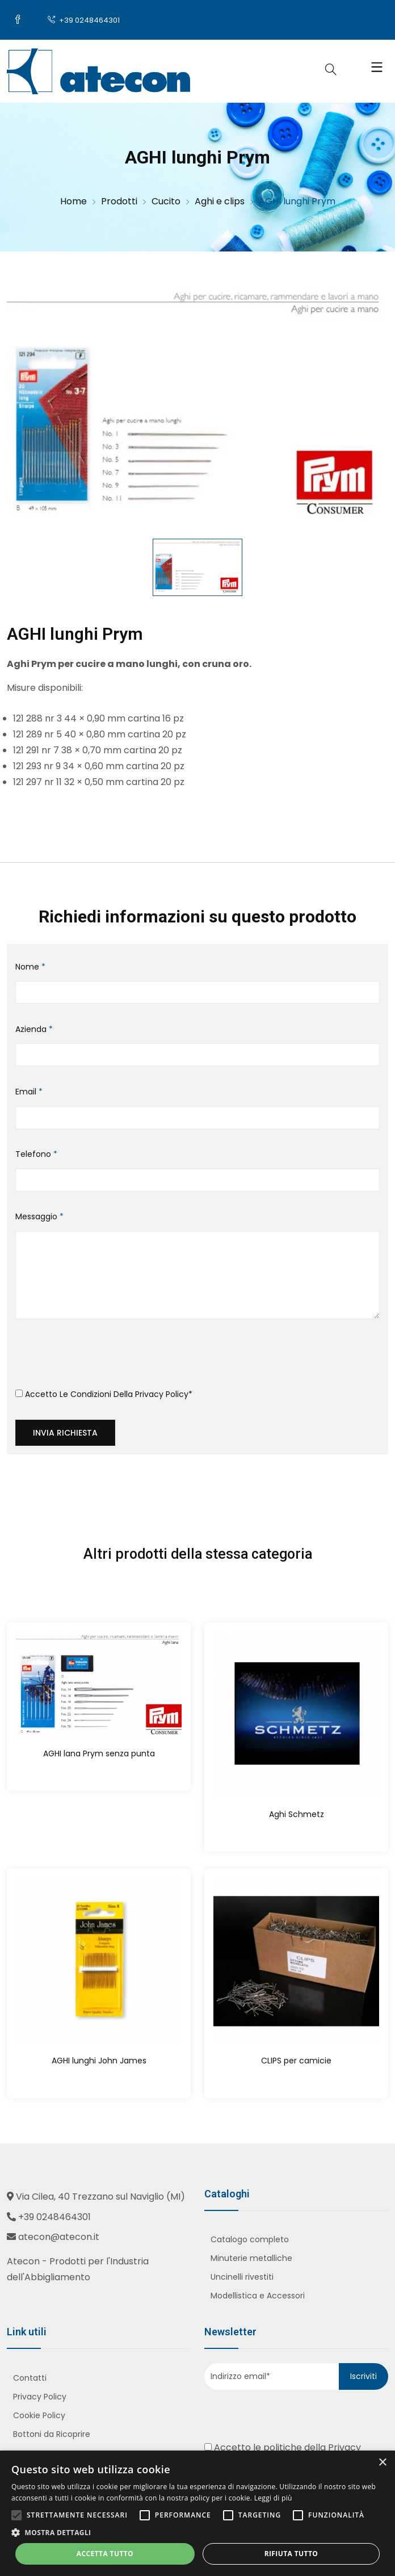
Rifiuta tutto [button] (291, 2553)
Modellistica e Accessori (258, 2295)
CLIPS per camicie (296, 2060)
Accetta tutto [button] (105, 2553)
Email (29, 1091)
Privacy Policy (161, 1394)
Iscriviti (363, 2376)
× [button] (382, 2462)
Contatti (30, 2378)
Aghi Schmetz (296, 1814)
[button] (197, 2533)
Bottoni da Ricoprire (51, 2434)
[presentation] (101, 1358)
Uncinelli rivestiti (242, 2277)
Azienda (34, 1029)
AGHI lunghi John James (99, 2060)
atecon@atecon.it (58, 2236)
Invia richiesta (65, 1432)
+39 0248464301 (84, 20)
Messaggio (39, 1216)
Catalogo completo (250, 2239)
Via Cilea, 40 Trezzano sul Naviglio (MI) (100, 2196)
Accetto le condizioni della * (103, 1394)
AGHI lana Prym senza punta (99, 1753)
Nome (30, 966)
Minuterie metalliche (251, 2258)
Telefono (36, 1154)
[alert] (197, 2513)
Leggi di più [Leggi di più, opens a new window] (273, 2498)
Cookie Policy (39, 2415)
